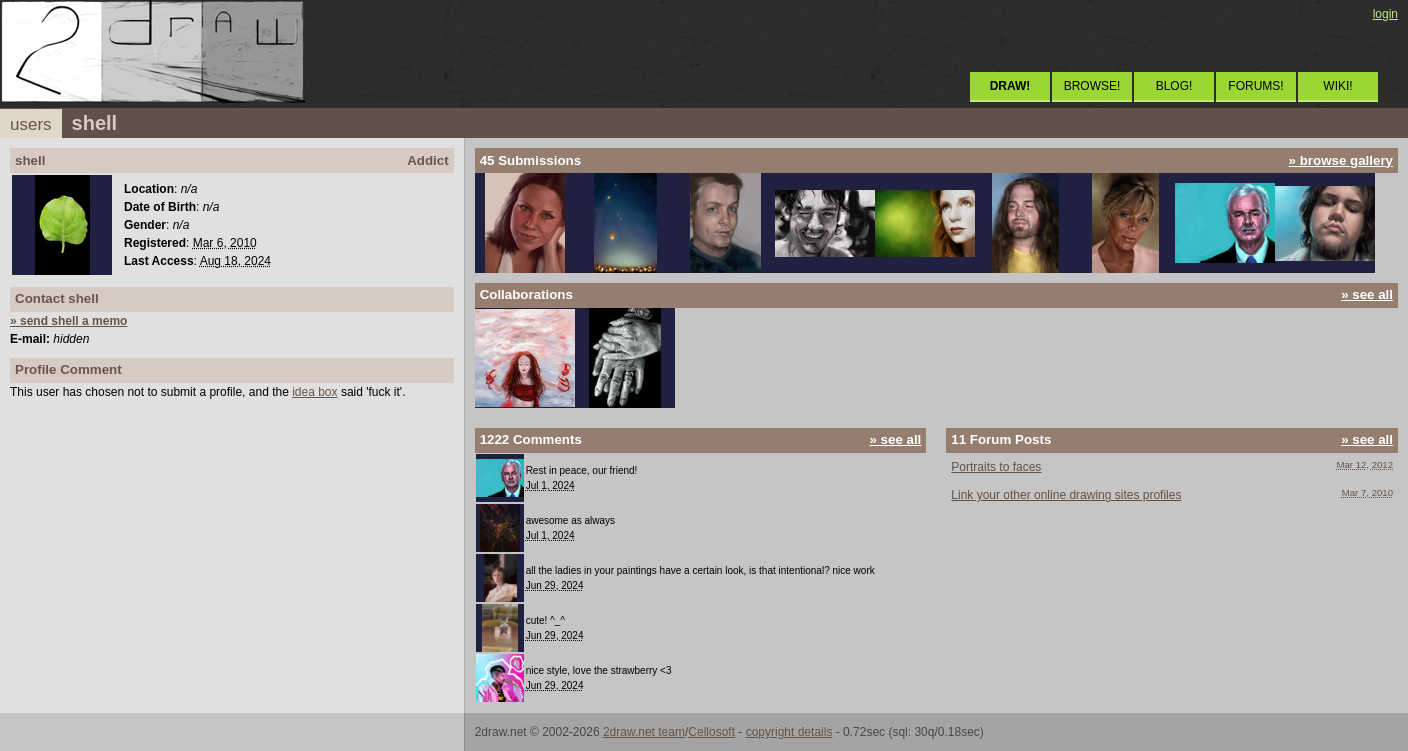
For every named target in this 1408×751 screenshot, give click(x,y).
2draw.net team (644, 732)
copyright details (789, 732)
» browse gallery (1341, 160)
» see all (1367, 294)
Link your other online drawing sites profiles (1066, 495)
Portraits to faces (996, 467)
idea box (314, 392)
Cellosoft (711, 732)
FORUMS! (1255, 86)
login (1385, 14)
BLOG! (1174, 86)
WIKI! (1337, 86)
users (31, 124)
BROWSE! (1092, 86)
